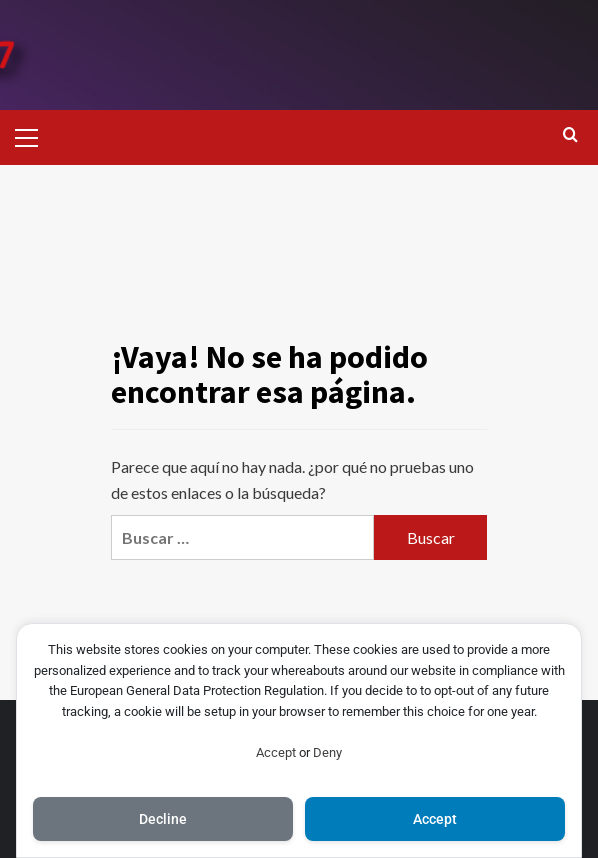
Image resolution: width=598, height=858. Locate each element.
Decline (163, 819)
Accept (276, 752)
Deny (327, 752)
